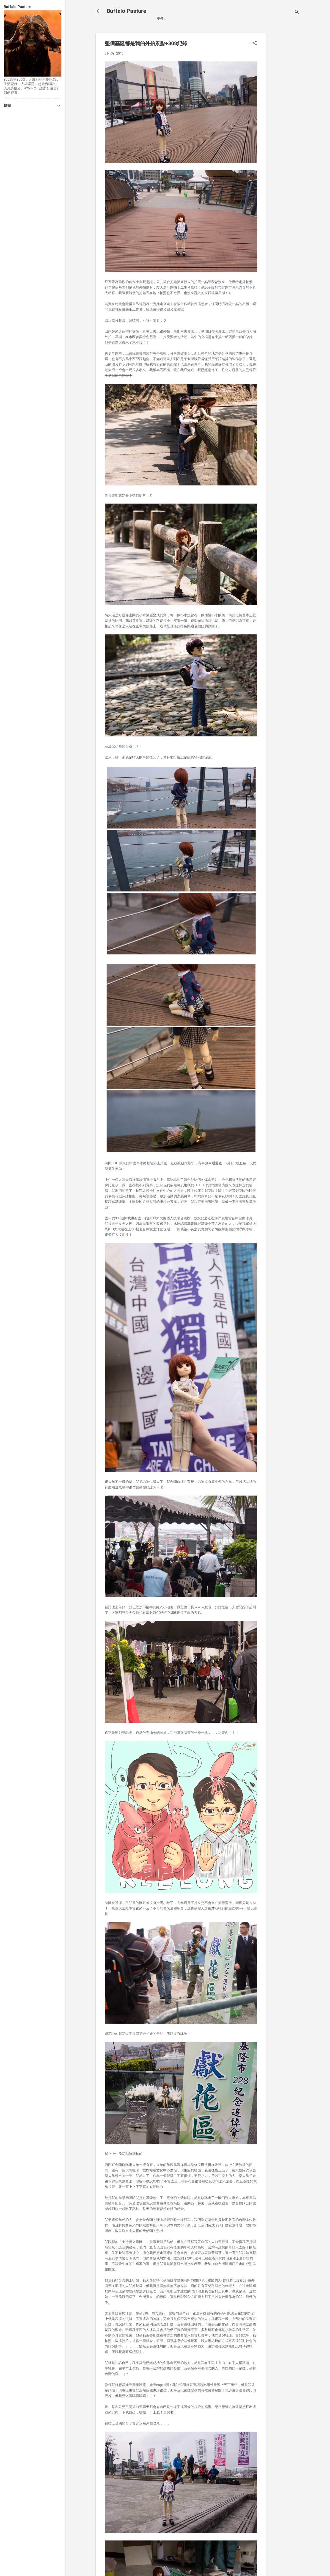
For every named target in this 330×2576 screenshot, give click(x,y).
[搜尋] (297, 12)
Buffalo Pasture (126, 11)
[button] (254, 43)
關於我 (192, 19)
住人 (175, 19)
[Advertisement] (285, 102)
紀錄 (160, 19)
